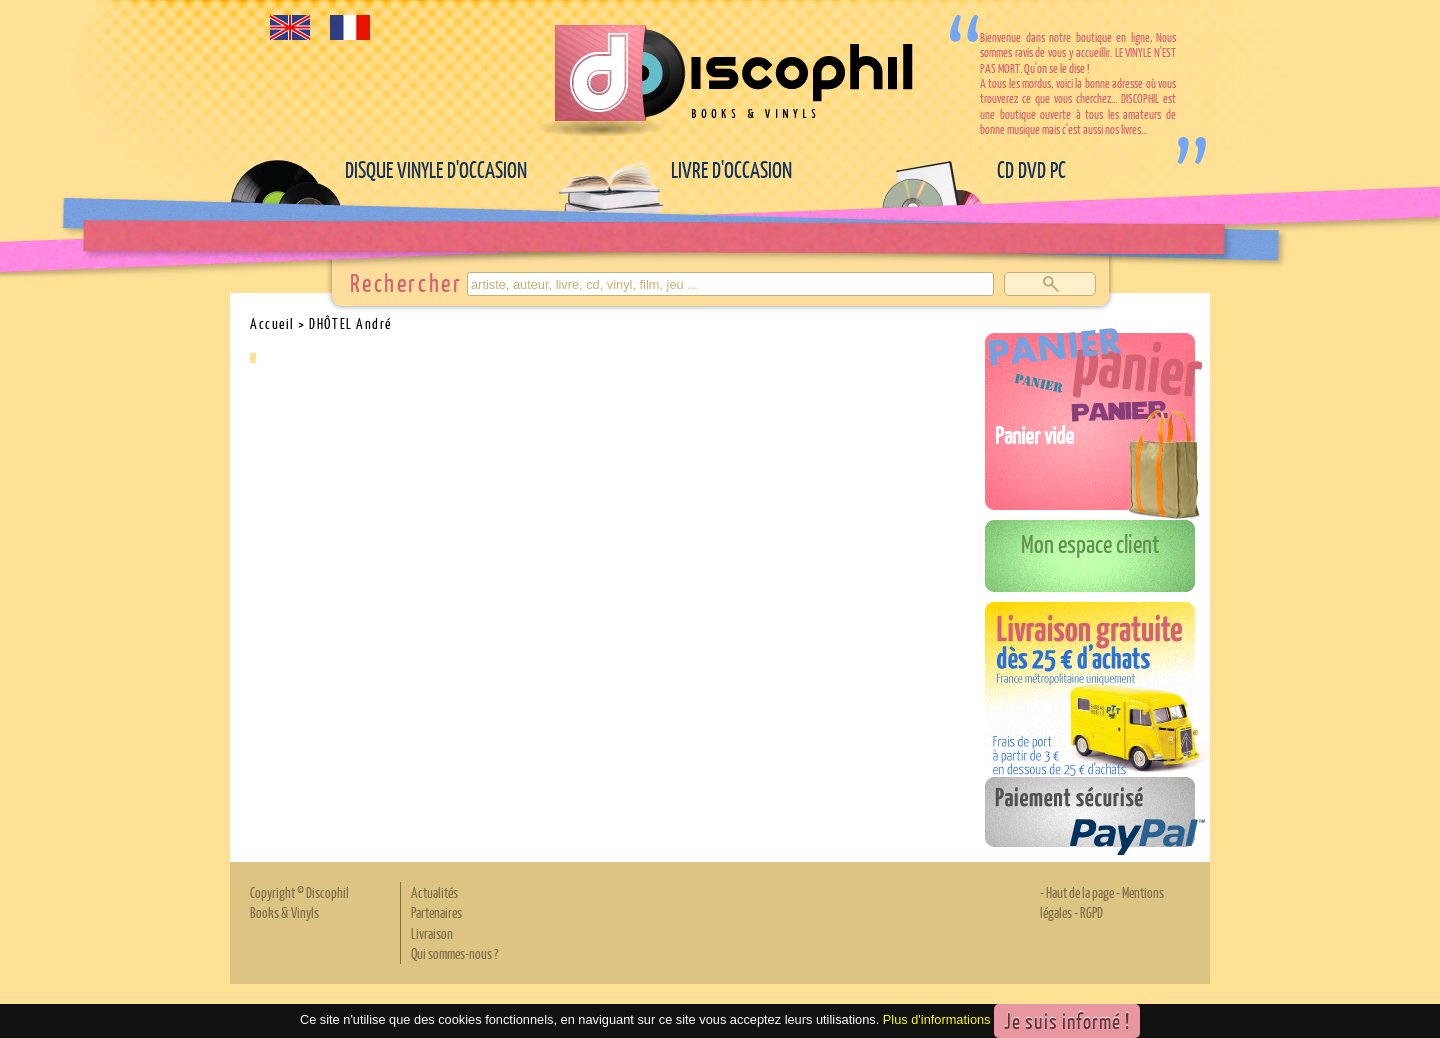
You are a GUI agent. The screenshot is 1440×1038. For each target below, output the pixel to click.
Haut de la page (1080, 892)
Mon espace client (1090, 543)
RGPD (1091, 912)
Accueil (272, 323)
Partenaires (436, 912)
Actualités (434, 892)
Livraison (432, 933)
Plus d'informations (937, 1019)
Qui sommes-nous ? (454, 953)
